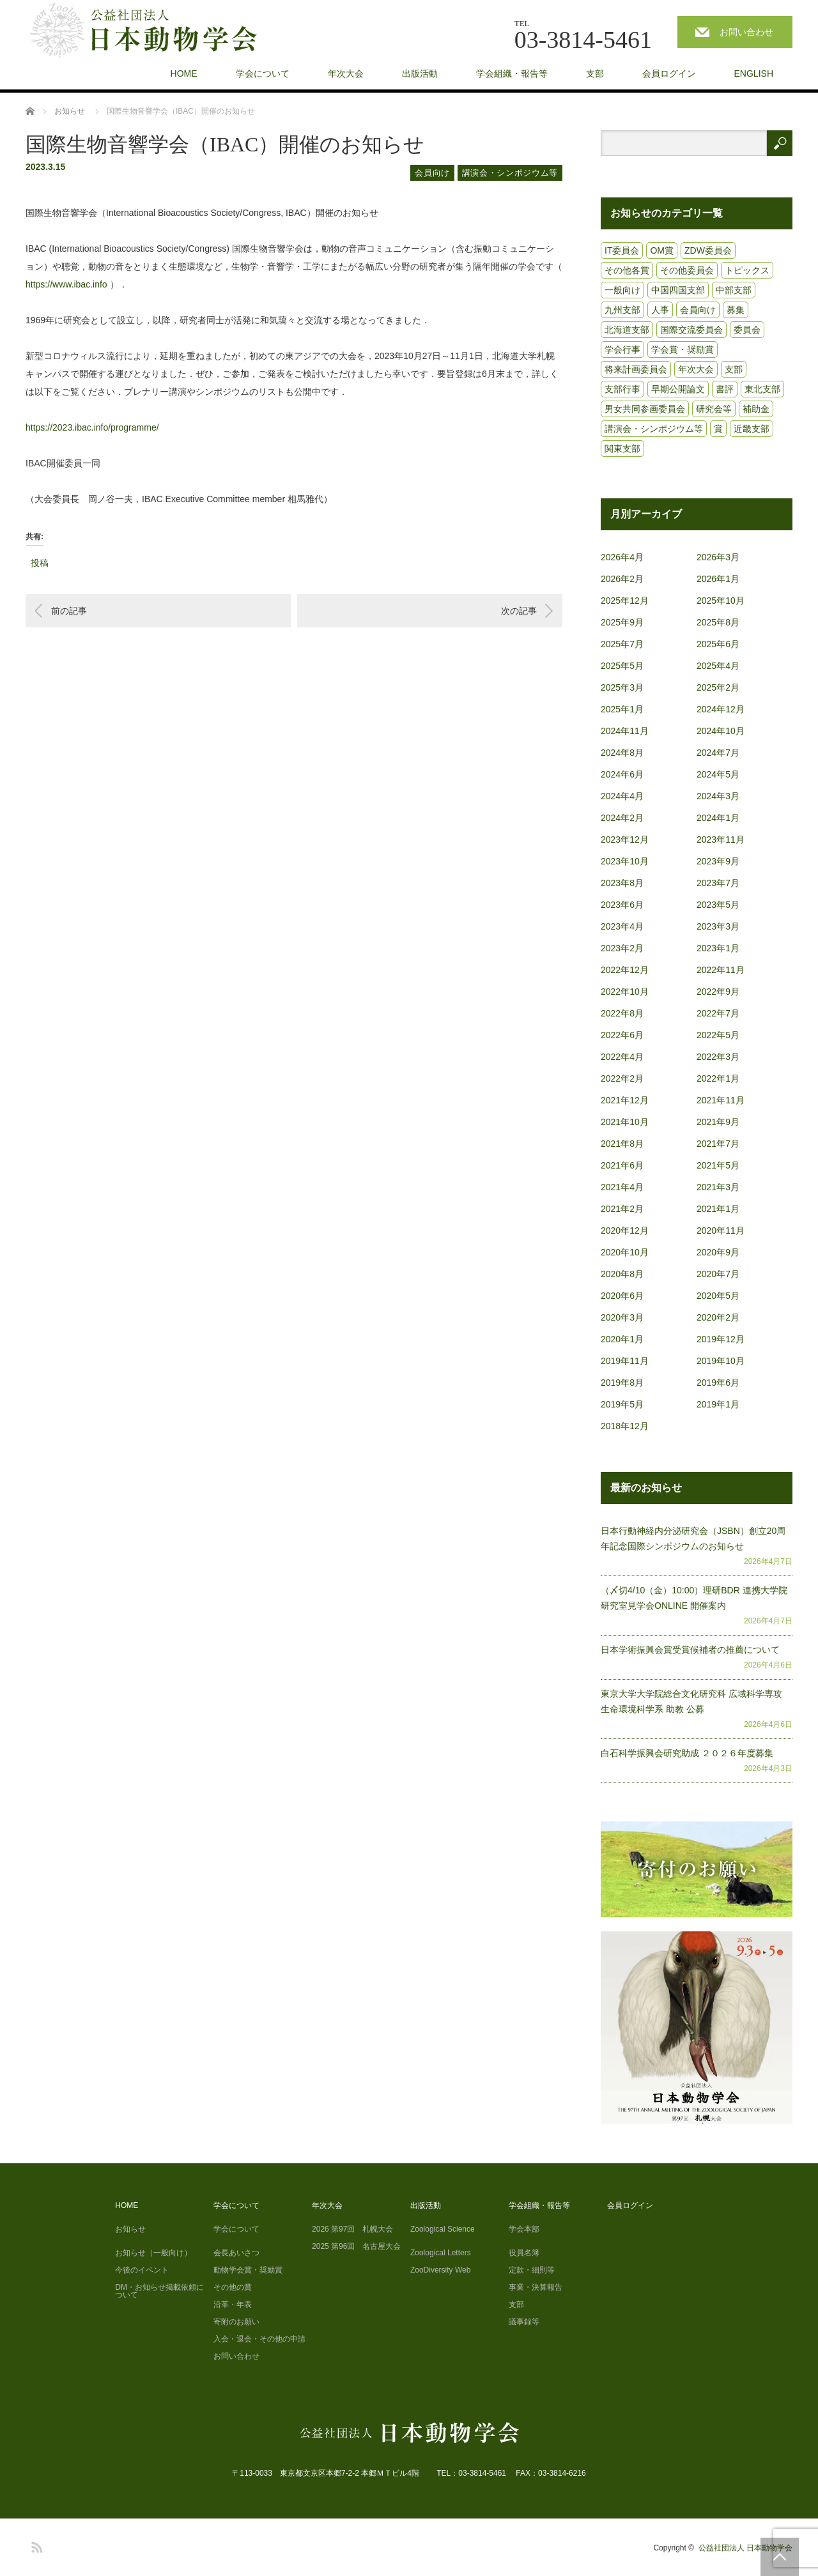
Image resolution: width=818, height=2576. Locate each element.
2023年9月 (718, 861)
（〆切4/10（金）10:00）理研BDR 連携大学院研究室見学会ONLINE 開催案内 (694, 1598)
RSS (35, 2545)
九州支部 (622, 310)
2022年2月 (622, 1078)
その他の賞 (232, 2287)
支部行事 (622, 389)
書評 (725, 389)
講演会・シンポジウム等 (510, 173)
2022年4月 (622, 1057)
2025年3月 (622, 687)
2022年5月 (718, 1035)
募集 (736, 310)
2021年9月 (718, 1122)
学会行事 (622, 349)
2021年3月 (718, 1187)
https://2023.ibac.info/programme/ (92, 427)
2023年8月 (622, 883)
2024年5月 (718, 774)
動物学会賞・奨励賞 (247, 2270)
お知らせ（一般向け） (153, 2253)
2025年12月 (625, 600)
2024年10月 (721, 731)
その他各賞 (627, 270)
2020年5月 (718, 1296)
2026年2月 (622, 579)
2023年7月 (718, 883)
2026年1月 (718, 579)
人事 (660, 310)
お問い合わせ (746, 32)
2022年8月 (622, 1013)
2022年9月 (718, 991)
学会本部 (524, 2229)
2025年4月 (718, 666)
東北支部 (762, 389)
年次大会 (346, 73)
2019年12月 (721, 1339)
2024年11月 (625, 731)
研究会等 (714, 409)
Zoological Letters (440, 2253)
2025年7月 (622, 644)
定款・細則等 (532, 2270)
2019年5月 (622, 1404)
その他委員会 (687, 270)
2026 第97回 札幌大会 (352, 2229)
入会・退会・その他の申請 (259, 2339)
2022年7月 (718, 1013)
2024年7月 (718, 752)
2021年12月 (625, 1100)
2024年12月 (721, 709)
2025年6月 (718, 644)
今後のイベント (142, 2270)
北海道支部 (627, 330)
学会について (262, 73)
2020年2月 (718, 1317)
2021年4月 (622, 1187)
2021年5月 (718, 1165)
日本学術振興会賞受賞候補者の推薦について (690, 1649)
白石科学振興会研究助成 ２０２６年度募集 (687, 1753)
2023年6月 (622, 905)
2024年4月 (622, 796)
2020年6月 (622, 1296)
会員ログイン (669, 73)
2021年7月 (718, 1143)
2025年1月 (622, 709)
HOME (184, 73)
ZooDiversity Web (440, 2270)
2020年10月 (625, 1252)
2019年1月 (718, 1404)
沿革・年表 (232, 2304)
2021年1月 (718, 1209)
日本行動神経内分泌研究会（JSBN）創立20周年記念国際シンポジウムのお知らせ (693, 1538)
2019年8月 (622, 1382)
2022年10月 (625, 991)
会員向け (432, 173)
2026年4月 (622, 557)
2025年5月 (622, 666)
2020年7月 (718, 1274)
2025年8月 (718, 622)
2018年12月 (625, 1426)
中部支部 (734, 290)
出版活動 (420, 73)
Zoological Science (442, 2229)
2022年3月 (718, 1057)
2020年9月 (718, 1252)
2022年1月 (718, 1078)
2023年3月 (718, 926)
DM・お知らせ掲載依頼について (159, 2291)
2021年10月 (625, 1122)
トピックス (747, 270)
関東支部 (622, 448)
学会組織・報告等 (512, 73)
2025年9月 (622, 622)
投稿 (40, 561)
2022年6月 (622, 1035)
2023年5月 (718, 905)
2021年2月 (622, 1209)
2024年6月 (622, 774)
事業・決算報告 (535, 2287)
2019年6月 (718, 1382)
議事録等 (524, 2322)
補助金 (756, 409)
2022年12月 (625, 970)
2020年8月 (622, 1274)
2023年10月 (625, 861)
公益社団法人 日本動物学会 (745, 2547)
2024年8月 (622, 752)
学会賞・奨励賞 (682, 349)
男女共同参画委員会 (645, 409)
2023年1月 (718, 948)
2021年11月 (721, 1100)
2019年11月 (625, 1361)
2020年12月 (625, 1230)
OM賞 (662, 250)
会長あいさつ (236, 2253)
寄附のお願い (236, 2322)
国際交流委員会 (691, 330)
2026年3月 (718, 557)
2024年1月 (718, 818)
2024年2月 (622, 818)
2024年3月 (718, 796)
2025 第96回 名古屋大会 (356, 2246)
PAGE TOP (779, 2557)
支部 (595, 73)
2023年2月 (622, 948)
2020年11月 (721, 1230)
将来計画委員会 (636, 369)
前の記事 (69, 611)
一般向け (622, 290)
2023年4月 (622, 926)
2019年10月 (721, 1361)
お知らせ (130, 2229)
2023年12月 (625, 839)
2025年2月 (718, 687)
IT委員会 (622, 250)
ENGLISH (753, 73)
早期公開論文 (678, 389)
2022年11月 (721, 970)
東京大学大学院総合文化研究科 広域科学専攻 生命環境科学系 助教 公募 (691, 1701)
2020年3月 (622, 1317)
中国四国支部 (678, 290)
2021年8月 (622, 1143)
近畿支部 (751, 429)
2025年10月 (721, 600)
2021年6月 (622, 1165)
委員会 (747, 330)
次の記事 (519, 611)
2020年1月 (622, 1339)
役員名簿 (524, 2253)
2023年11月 (721, 839)
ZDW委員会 (708, 250)
